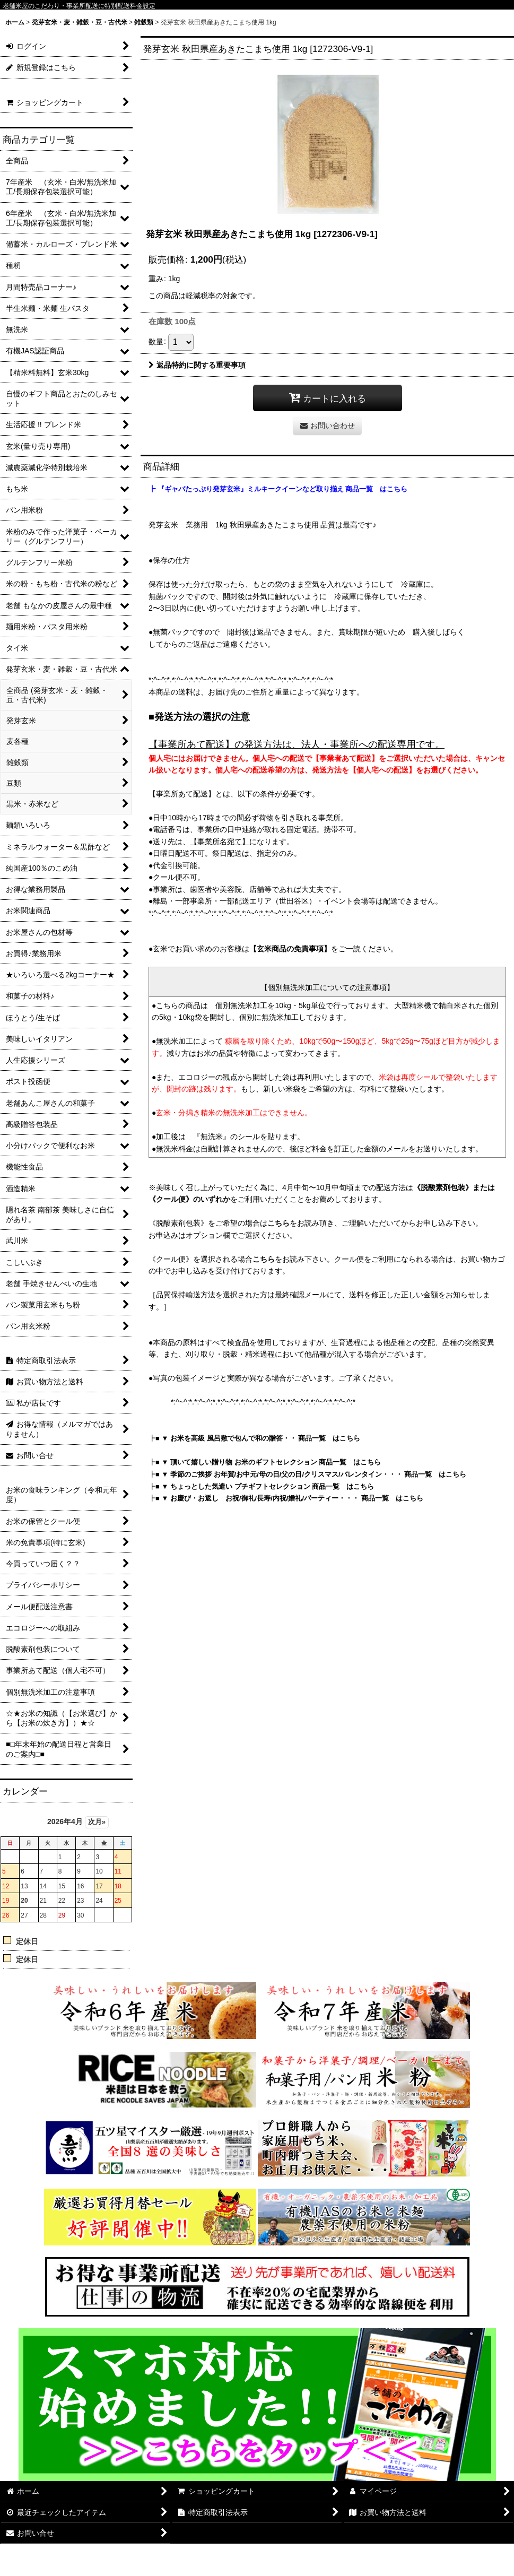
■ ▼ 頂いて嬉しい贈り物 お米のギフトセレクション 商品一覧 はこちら (268, 1462)
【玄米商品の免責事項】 (290, 948)
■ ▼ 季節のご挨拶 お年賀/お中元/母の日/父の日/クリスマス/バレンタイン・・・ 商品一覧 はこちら (310, 1474)
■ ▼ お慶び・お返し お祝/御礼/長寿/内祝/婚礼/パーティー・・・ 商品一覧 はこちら (289, 1498)
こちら (278, 1223)
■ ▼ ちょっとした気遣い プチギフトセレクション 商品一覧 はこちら (264, 1486)
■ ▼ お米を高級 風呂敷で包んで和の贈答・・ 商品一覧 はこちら (257, 1438)
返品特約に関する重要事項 (197, 365)
